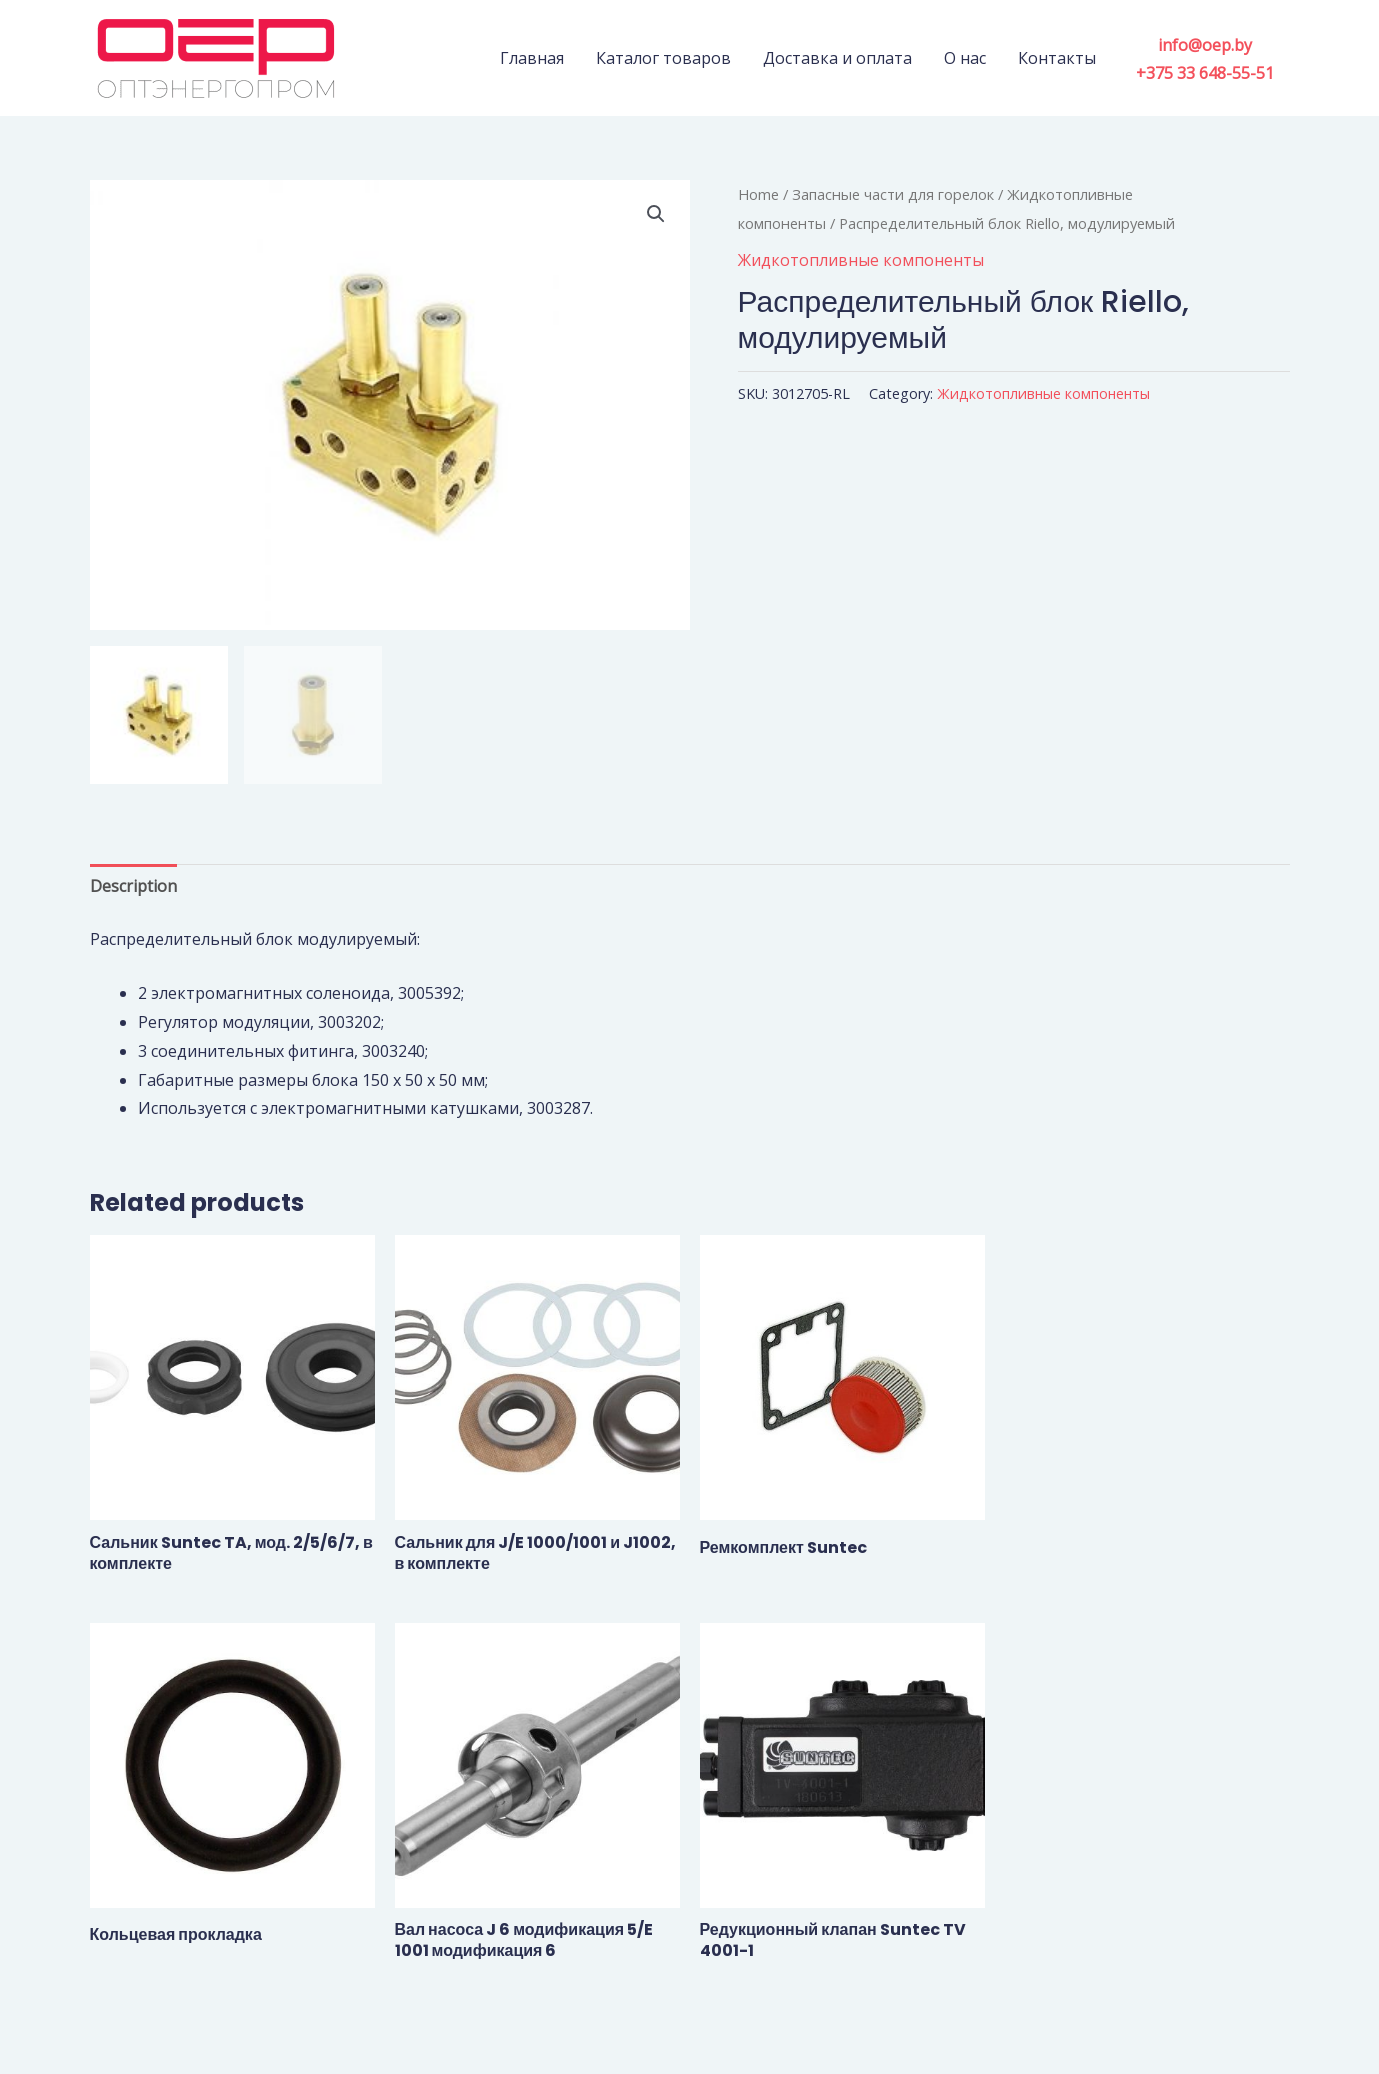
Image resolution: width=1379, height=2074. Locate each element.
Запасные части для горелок (893, 194)
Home (758, 194)
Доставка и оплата (837, 58)
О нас (965, 58)
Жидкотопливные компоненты (861, 260)
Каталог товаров (663, 58)
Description (133, 886)
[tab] (133, 886)
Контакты (1057, 58)
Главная (532, 58)
